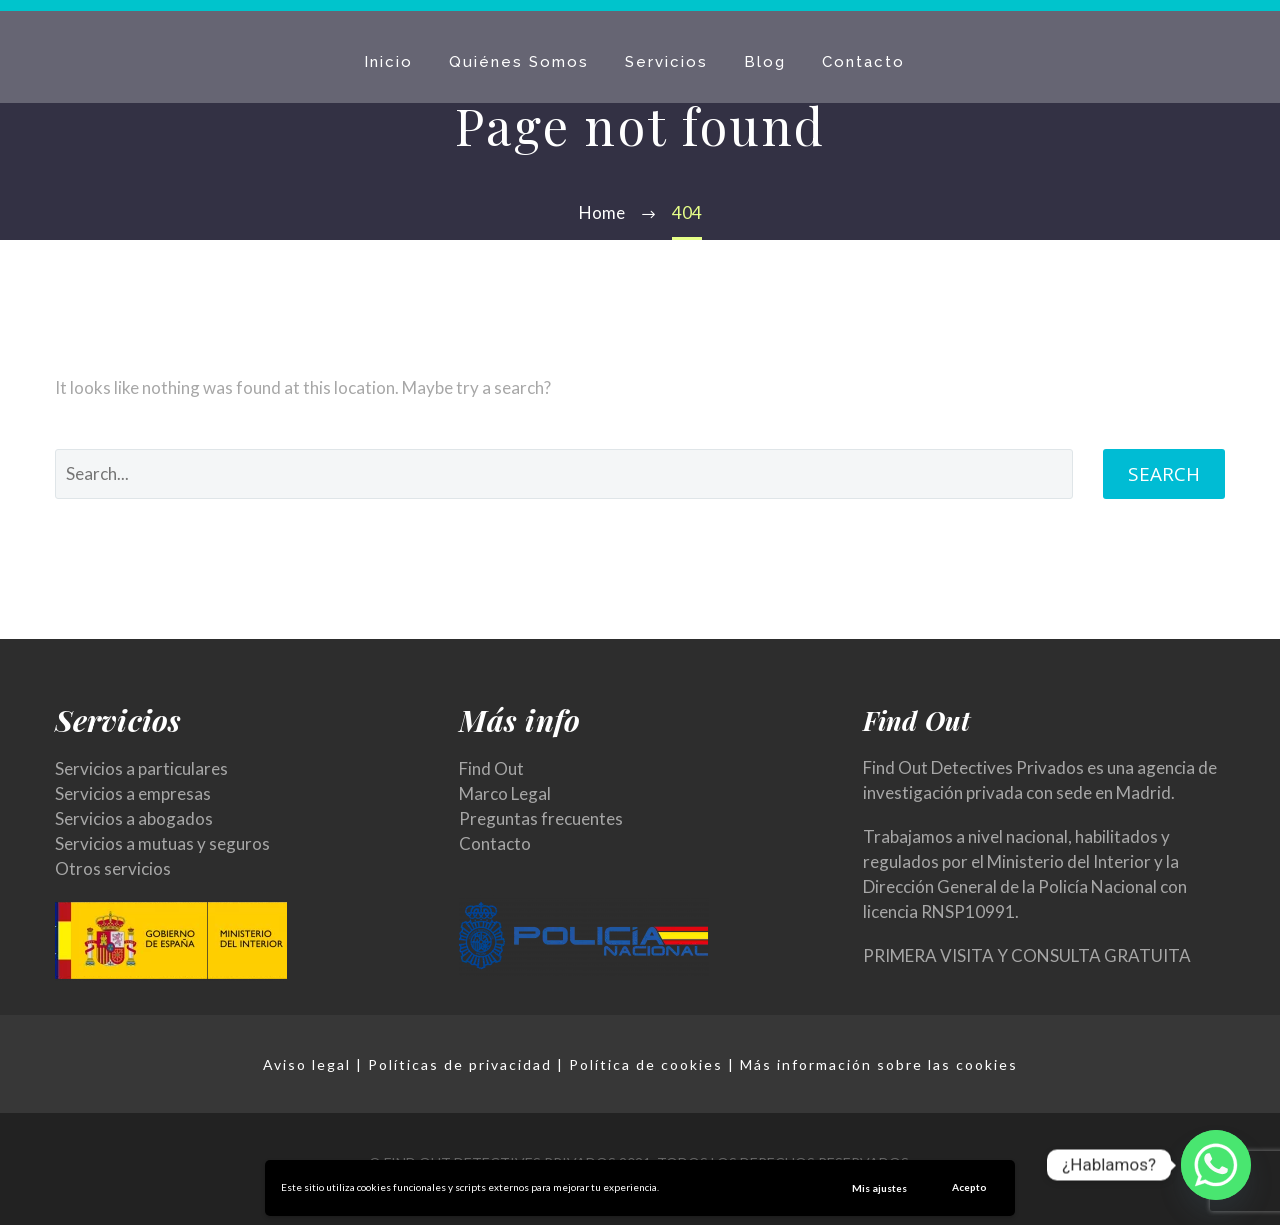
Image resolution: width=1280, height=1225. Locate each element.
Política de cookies (646, 1064)
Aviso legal (307, 1064)
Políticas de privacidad (460, 1064)
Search (1164, 474)
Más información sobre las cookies (879, 1064)
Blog (765, 62)
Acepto (969, 1187)
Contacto (863, 62)
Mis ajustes (879, 1188)
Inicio (388, 62)
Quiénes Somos (519, 62)
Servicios (666, 62)
